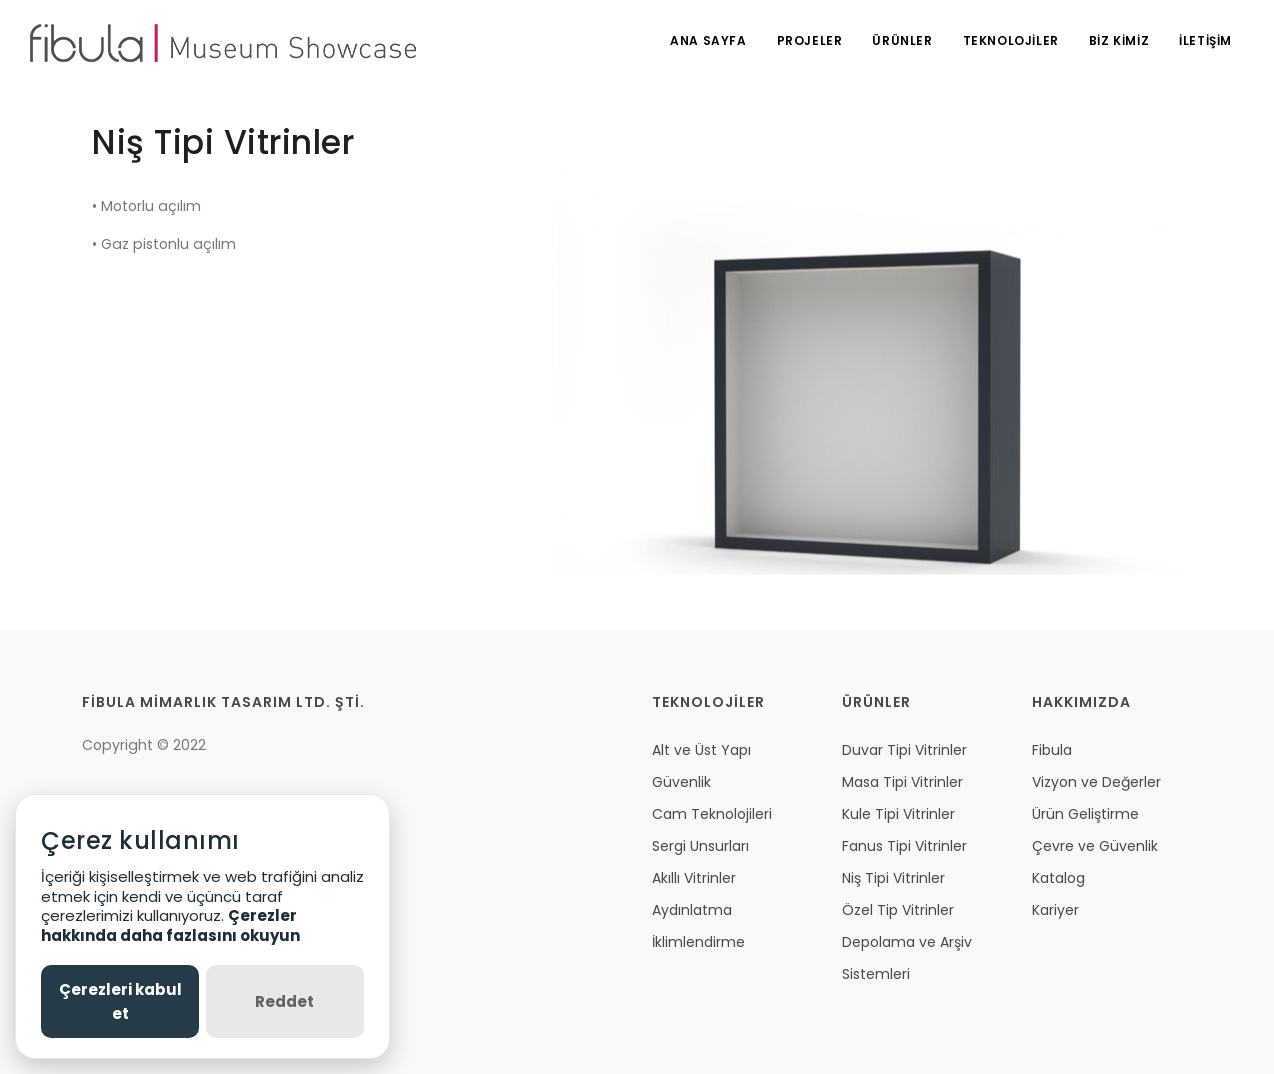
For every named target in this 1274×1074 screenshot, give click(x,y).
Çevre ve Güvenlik (1095, 846)
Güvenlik (681, 782)
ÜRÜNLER (902, 40)
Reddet (284, 1001)
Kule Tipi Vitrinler (898, 814)
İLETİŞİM (1205, 40)
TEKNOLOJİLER (1011, 40)
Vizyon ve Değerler (1096, 782)
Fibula (1052, 750)
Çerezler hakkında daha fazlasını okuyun (170, 925)
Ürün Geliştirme (1085, 814)
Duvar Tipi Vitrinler (904, 750)
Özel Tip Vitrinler (898, 910)
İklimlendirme (698, 942)
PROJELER (810, 40)
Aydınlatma (692, 910)
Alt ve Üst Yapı (701, 750)
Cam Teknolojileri (712, 814)
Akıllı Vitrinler (694, 878)
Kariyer (1055, 910)
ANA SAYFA (708, 40)
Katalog (1058, 878)
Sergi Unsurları (700, 846)
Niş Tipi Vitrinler (893, 878)
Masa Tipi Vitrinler (902, 782)
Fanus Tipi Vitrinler (904, 846)
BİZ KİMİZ (1119, 40)
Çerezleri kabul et (120, 1001)
